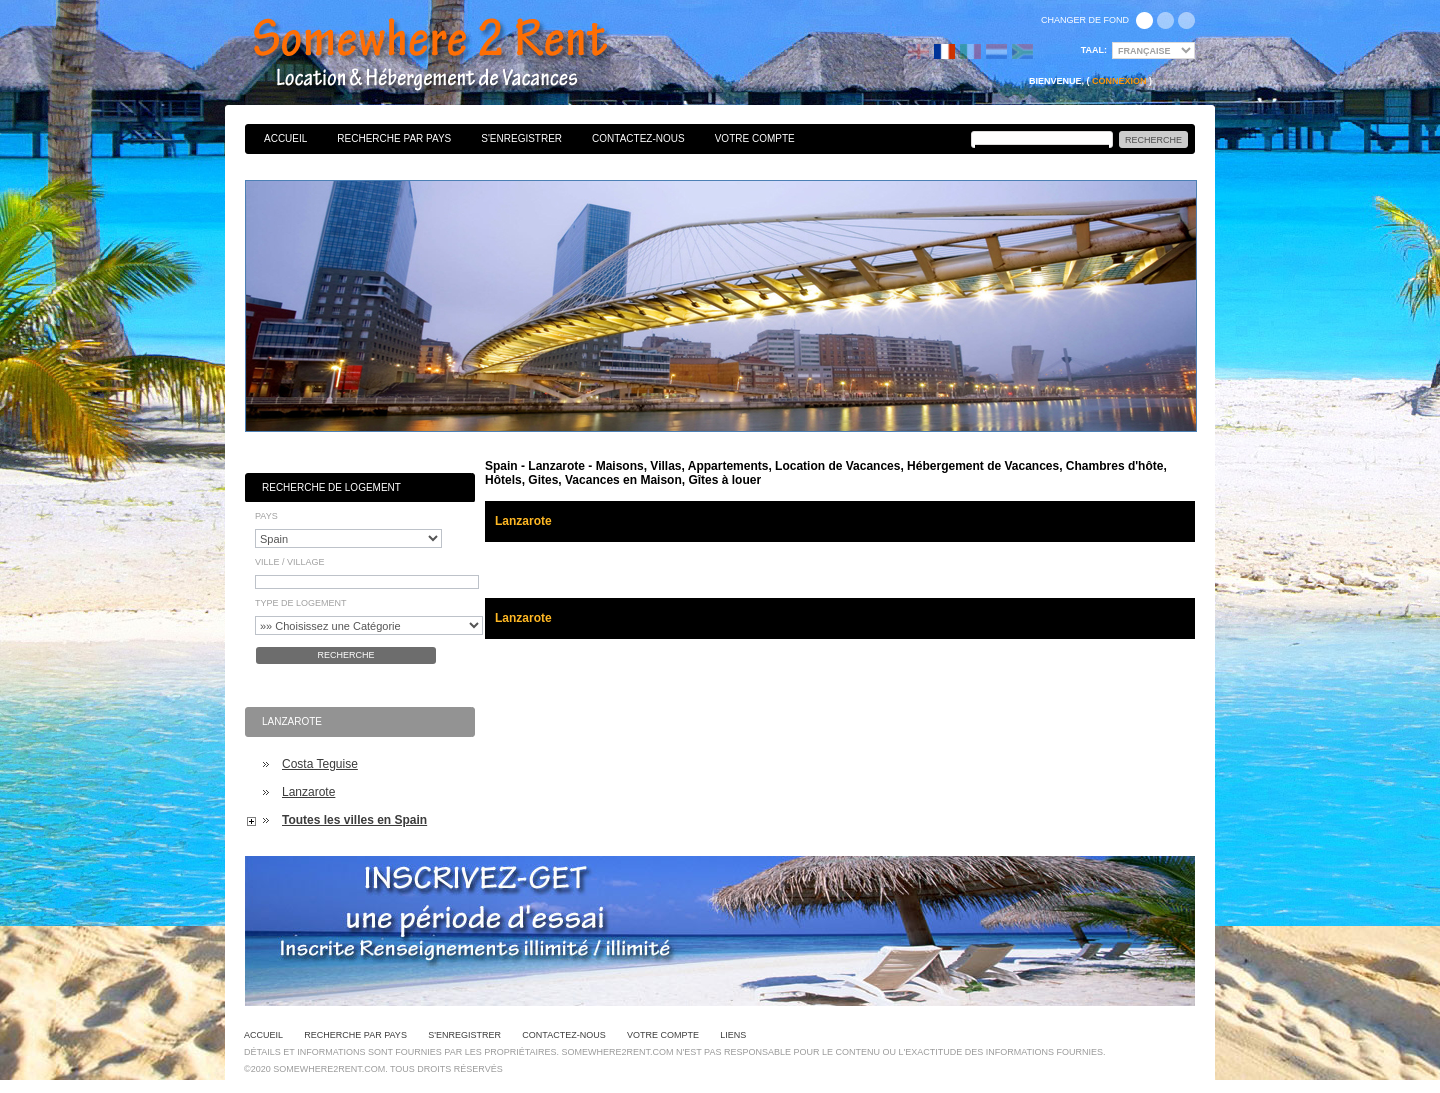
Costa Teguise (320, 764)
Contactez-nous (638, 138)
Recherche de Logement (331, 487)
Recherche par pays (394, 138)
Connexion (1119, 81)
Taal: (1094, 50)
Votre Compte (755, 138)
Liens (733, 1035)
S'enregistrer (521, 138)
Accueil (285, 138)
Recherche (345, 655)
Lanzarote (308, 792)
